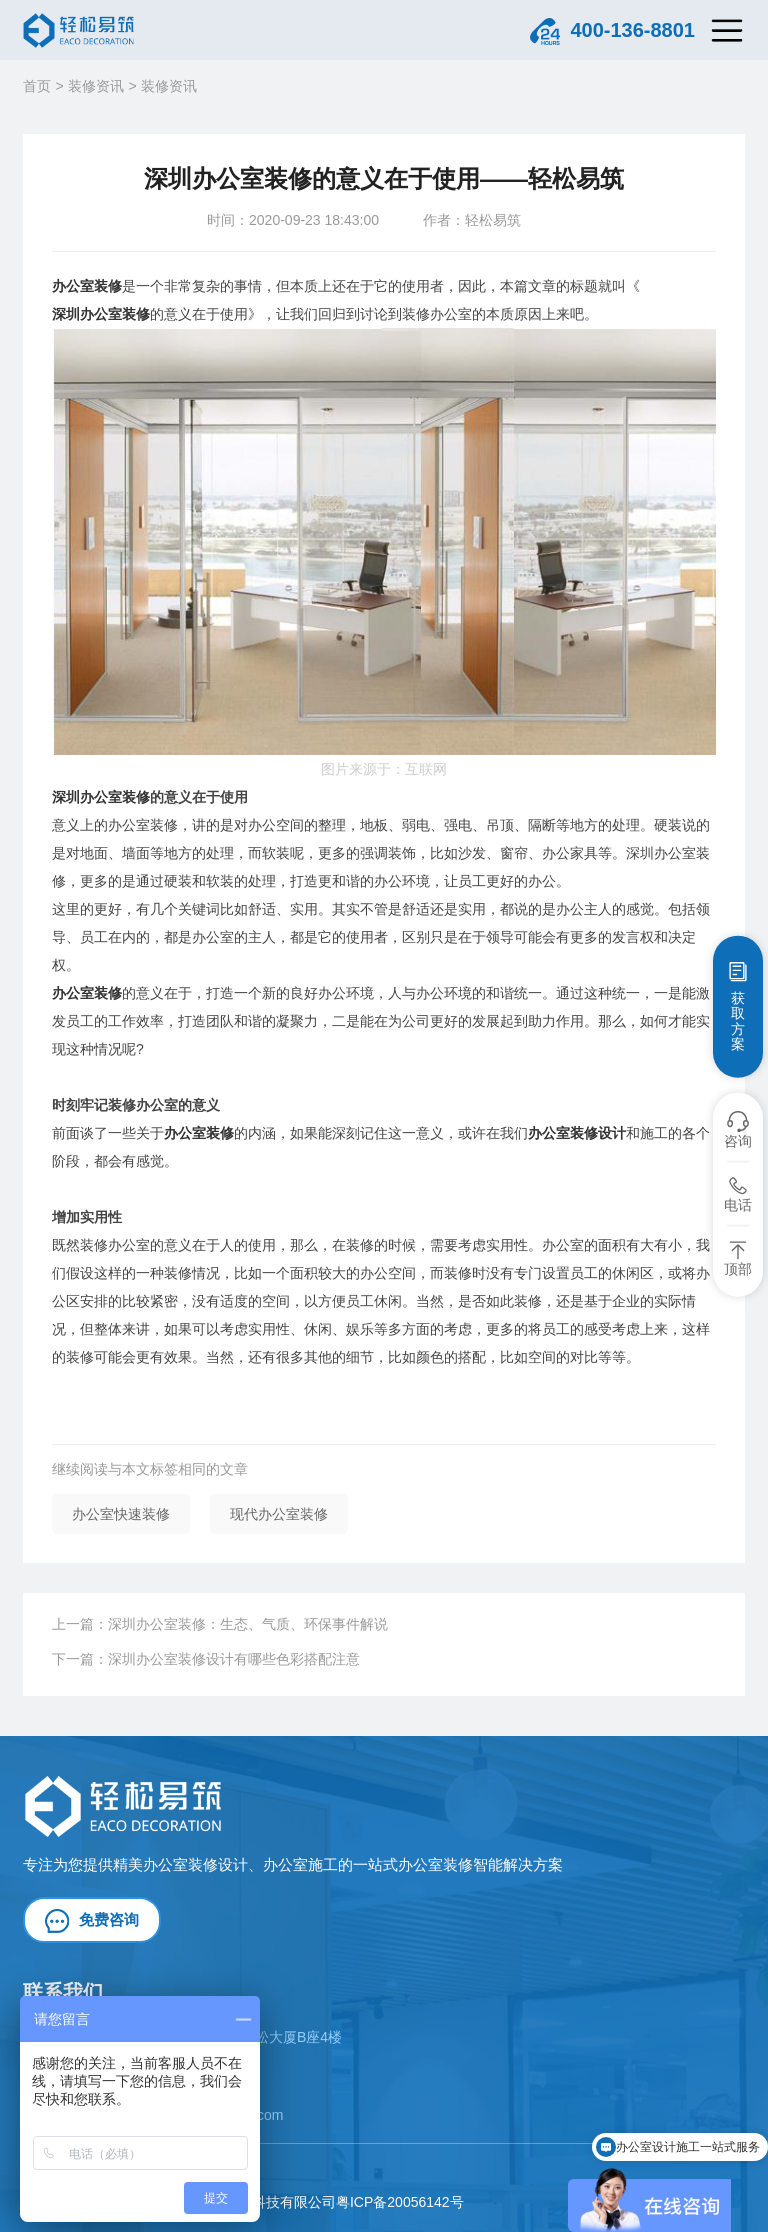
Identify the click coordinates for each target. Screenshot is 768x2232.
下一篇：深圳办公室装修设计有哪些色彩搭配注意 (206, 1659)
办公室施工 (300, 1864)
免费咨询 (92, 1921)
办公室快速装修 (121, 1514)
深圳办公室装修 (101, 314)
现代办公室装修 (279, 1514)
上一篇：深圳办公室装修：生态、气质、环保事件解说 (220, 1624)
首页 (37, 86)
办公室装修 (87, 286)
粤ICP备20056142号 (400, 2202)
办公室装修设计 (577, 1133)
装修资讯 (96, 86)
